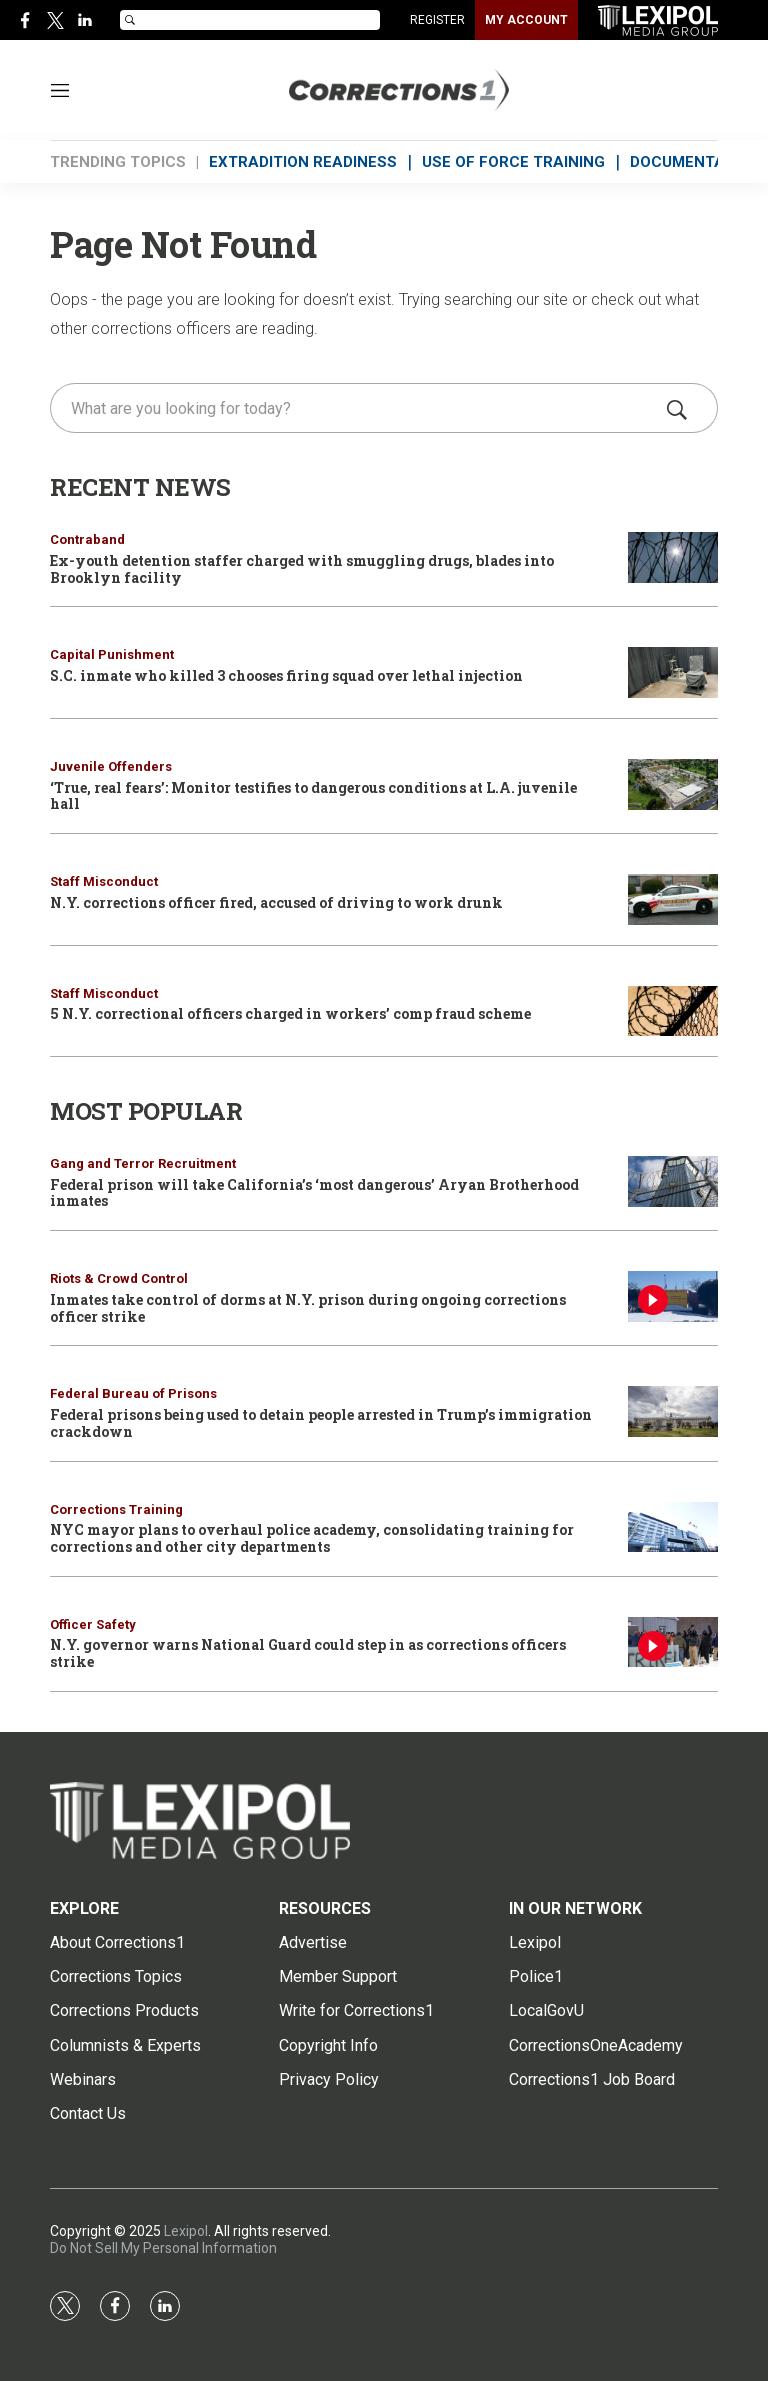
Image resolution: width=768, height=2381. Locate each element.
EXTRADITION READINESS (303, 162)
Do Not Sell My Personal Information (163, 2248)
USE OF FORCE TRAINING (513, 162)
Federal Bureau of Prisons (133, 1393)
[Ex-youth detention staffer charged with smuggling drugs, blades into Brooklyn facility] (673, 557)
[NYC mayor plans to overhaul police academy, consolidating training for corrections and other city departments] (673, 1527)
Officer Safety (93, 1624)
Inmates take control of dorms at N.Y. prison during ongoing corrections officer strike (308, 1308)
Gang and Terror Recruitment (143, 1163)
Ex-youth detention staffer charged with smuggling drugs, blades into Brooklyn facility (302, 569)
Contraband (87, 539)
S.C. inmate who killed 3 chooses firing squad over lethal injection (286, 675)
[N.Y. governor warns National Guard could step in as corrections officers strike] (673, 1642)
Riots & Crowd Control (119, 1278)
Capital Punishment (112, 654)
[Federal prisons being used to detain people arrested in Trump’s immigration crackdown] (673, 1411)
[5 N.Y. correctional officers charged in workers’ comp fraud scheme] (673, 1011)
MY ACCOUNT (526, 20)
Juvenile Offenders (111, 766)
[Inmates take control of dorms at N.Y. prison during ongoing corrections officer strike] (673, 1296)
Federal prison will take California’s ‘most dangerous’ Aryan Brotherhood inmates (314, 1193)
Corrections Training (116, 1509)
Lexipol (186, 2231)
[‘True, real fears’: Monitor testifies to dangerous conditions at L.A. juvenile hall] (673, 784)
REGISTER (437, 20)
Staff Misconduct (104, 881)
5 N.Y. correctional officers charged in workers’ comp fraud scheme (290, 1013)
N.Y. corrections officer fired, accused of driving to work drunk (276, 902)
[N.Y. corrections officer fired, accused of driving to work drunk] (673, 899)
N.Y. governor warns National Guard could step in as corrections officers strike (308, 1653)
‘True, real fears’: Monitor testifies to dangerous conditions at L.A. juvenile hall (313, 796)
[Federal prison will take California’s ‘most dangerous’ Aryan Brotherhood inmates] (673, 1181)
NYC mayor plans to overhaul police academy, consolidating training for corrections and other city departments (312, 1538)
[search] (355, 408)
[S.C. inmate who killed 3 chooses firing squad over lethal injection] (673, 672)
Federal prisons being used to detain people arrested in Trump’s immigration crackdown (321, 1423)
